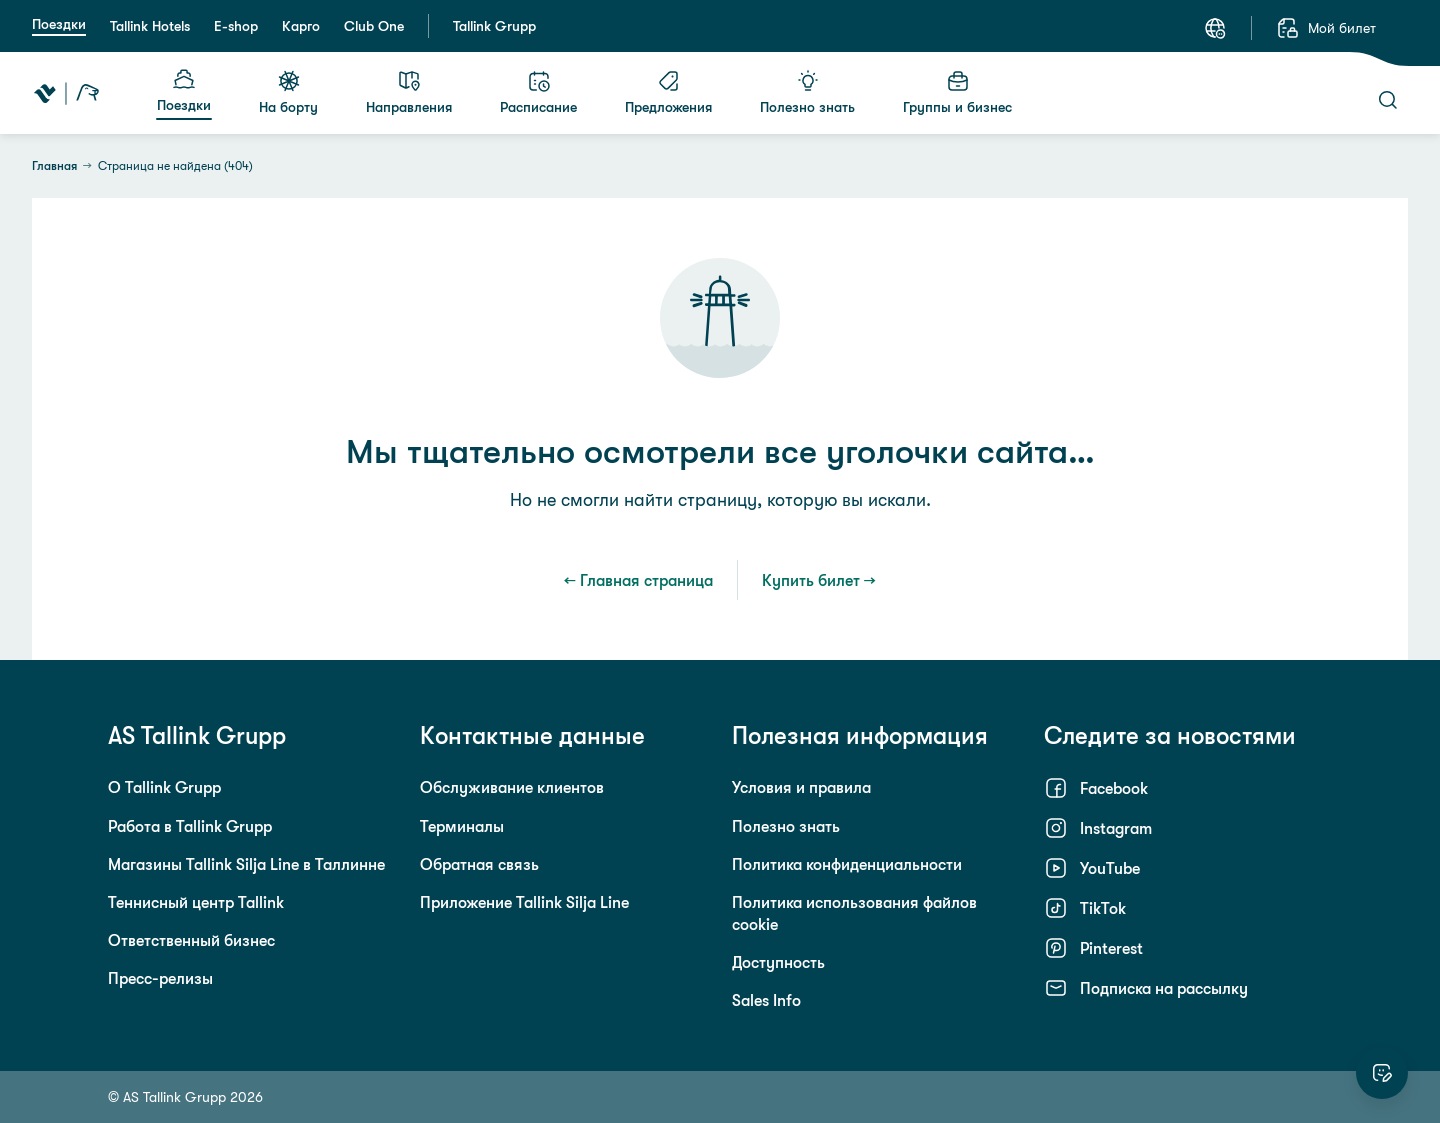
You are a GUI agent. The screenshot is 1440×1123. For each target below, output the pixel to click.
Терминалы (462, 826)
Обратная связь (479, 864)
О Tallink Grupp (164, 787)
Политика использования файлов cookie (854, 913)
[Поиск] (1388, 100)
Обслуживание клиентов (512, 787)
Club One (374, 26)
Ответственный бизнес (191, 940)
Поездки (59, 24)
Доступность (778, 962)
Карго (301, 26)
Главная (54, 166)
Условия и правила (801, 787)
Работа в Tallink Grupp (190, 826)
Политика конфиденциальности (847, 864)
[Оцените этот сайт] (1382, 1073)
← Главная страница (638, 580)
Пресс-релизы (160, 978)
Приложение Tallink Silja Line (524, 902)
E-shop (236, 26)
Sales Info (766, 1000)
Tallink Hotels (150, 26)
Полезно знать (786, 826)
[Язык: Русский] (1215, 28)
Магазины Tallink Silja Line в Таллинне (246, 864)
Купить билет (811, 580)
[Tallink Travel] (66, 93)
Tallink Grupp (494, 26)
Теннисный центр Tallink (196, 902)
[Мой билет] (1326, 28)
